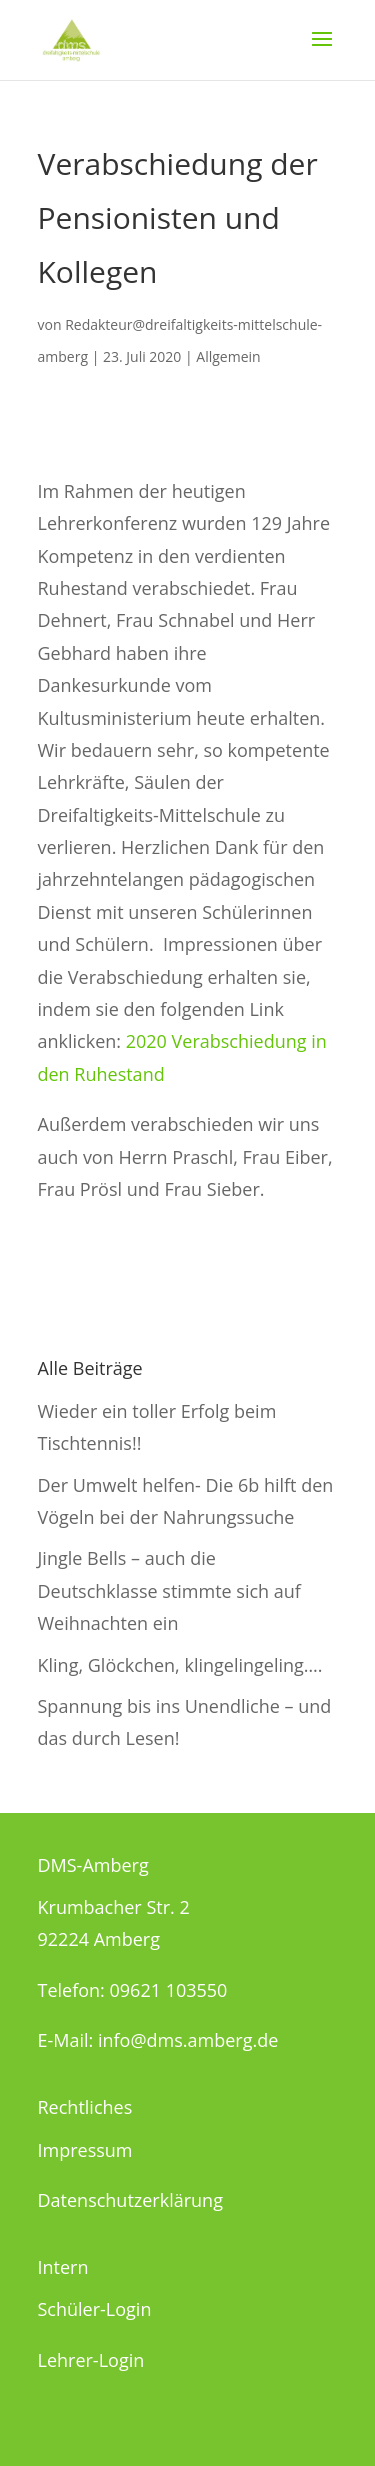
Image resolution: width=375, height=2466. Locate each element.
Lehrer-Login (91, 2360)
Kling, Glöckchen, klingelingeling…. (180, 1665)
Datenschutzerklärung (130, 2200)
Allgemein (228, 356)
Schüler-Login (95, 2309)
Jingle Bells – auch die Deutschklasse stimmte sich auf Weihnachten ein (169, 1590)
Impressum (85, 2150)
